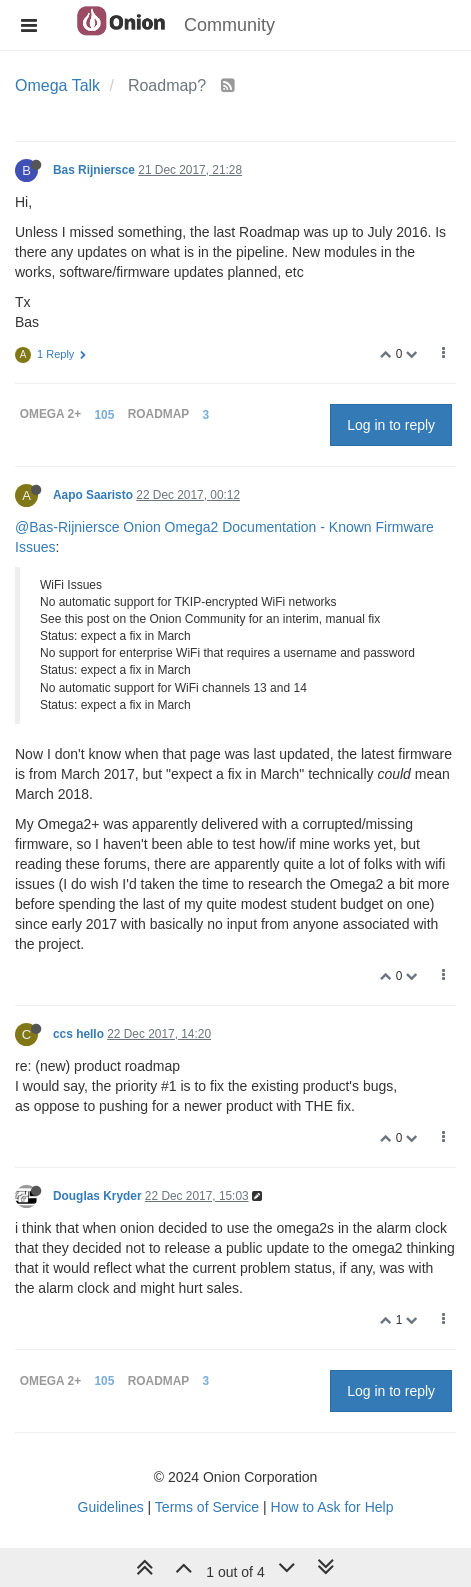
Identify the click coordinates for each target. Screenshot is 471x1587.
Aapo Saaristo (93, 495)
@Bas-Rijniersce (67, 527)
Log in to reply (391, 425)
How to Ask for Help (332, 1507)
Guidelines (111, 1507)
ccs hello (78, 1034)
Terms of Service (207, 1507)
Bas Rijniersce (94, 170)
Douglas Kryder (97, 1196)
